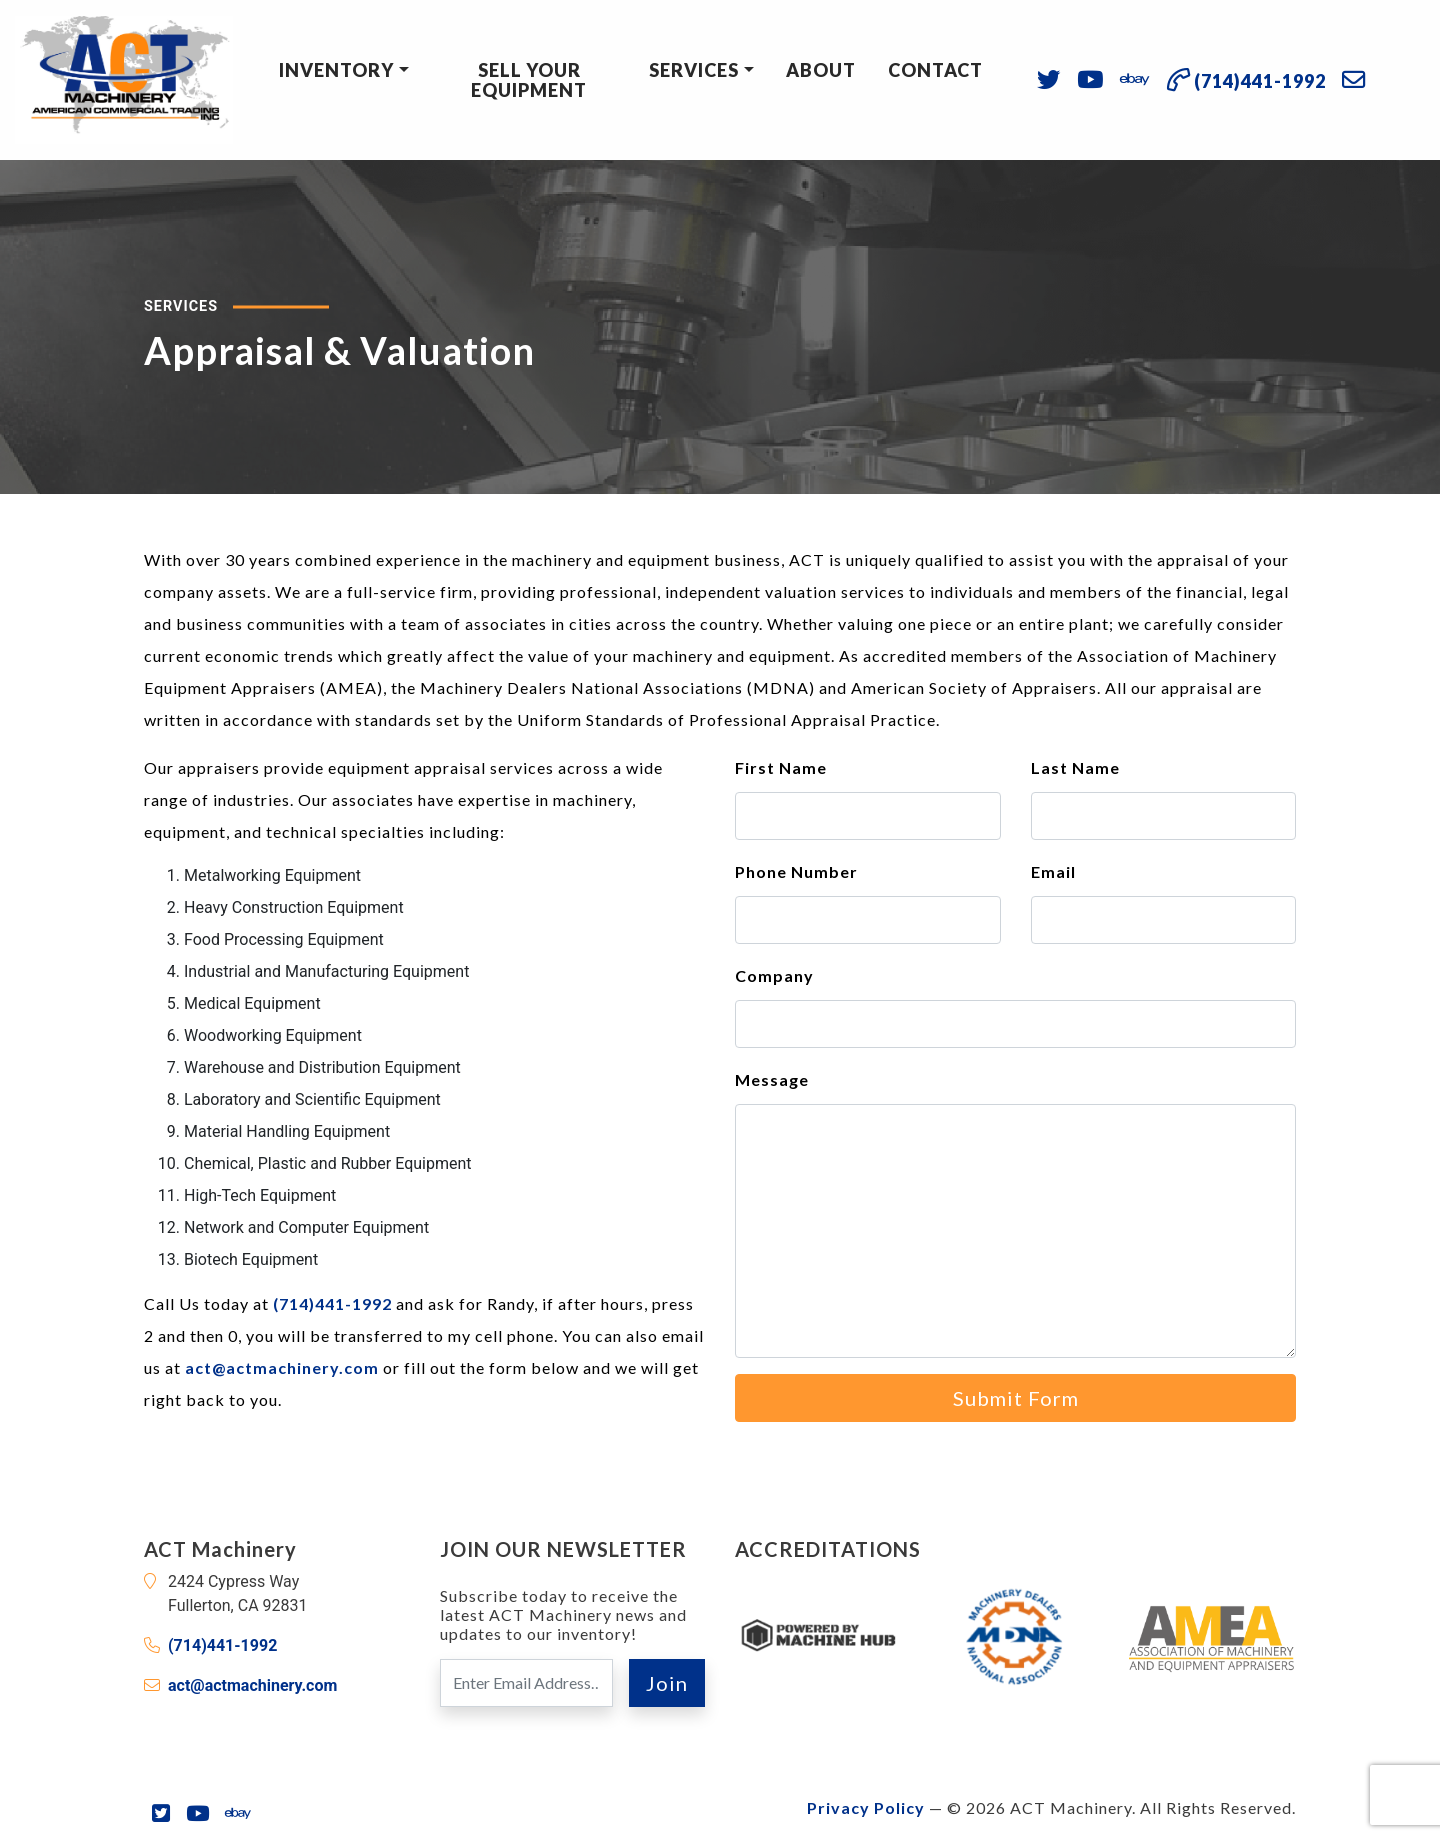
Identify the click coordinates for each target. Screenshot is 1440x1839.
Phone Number (796, 871)
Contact (935, 70)
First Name (781, 767)
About (821, 70)
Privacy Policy (866, 1807)
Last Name (1075, 767)
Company (774, 975)
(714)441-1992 (332, 1303)
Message (772, 1079)
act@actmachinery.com (282, 1367)
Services (694, 70)
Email (1053, 871)
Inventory (336, 70)
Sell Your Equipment (529, 80)
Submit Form (1016, 1398)
